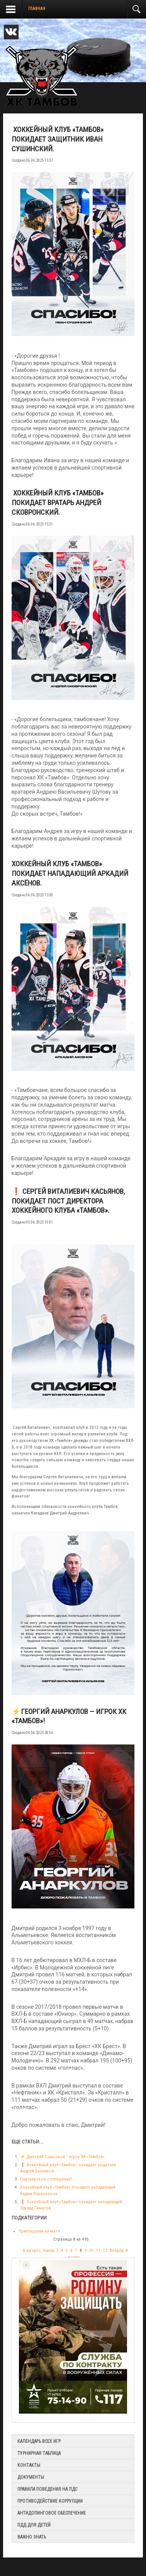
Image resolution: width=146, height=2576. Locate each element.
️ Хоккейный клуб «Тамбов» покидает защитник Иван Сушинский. (58, 139)
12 (105, 2250)
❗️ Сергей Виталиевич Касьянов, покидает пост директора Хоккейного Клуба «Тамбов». (68, 1201)
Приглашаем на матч (39, 2231)
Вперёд (116, 2250)
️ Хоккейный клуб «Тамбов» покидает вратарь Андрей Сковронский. (58, 502)
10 (91, 2250)
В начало (32, 2250)
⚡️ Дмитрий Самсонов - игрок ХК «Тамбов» (62, 2156)
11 (98, 2250)
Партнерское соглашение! (46, 2179)
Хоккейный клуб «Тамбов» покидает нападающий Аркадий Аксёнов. (70, 873)
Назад (48, 2250)
